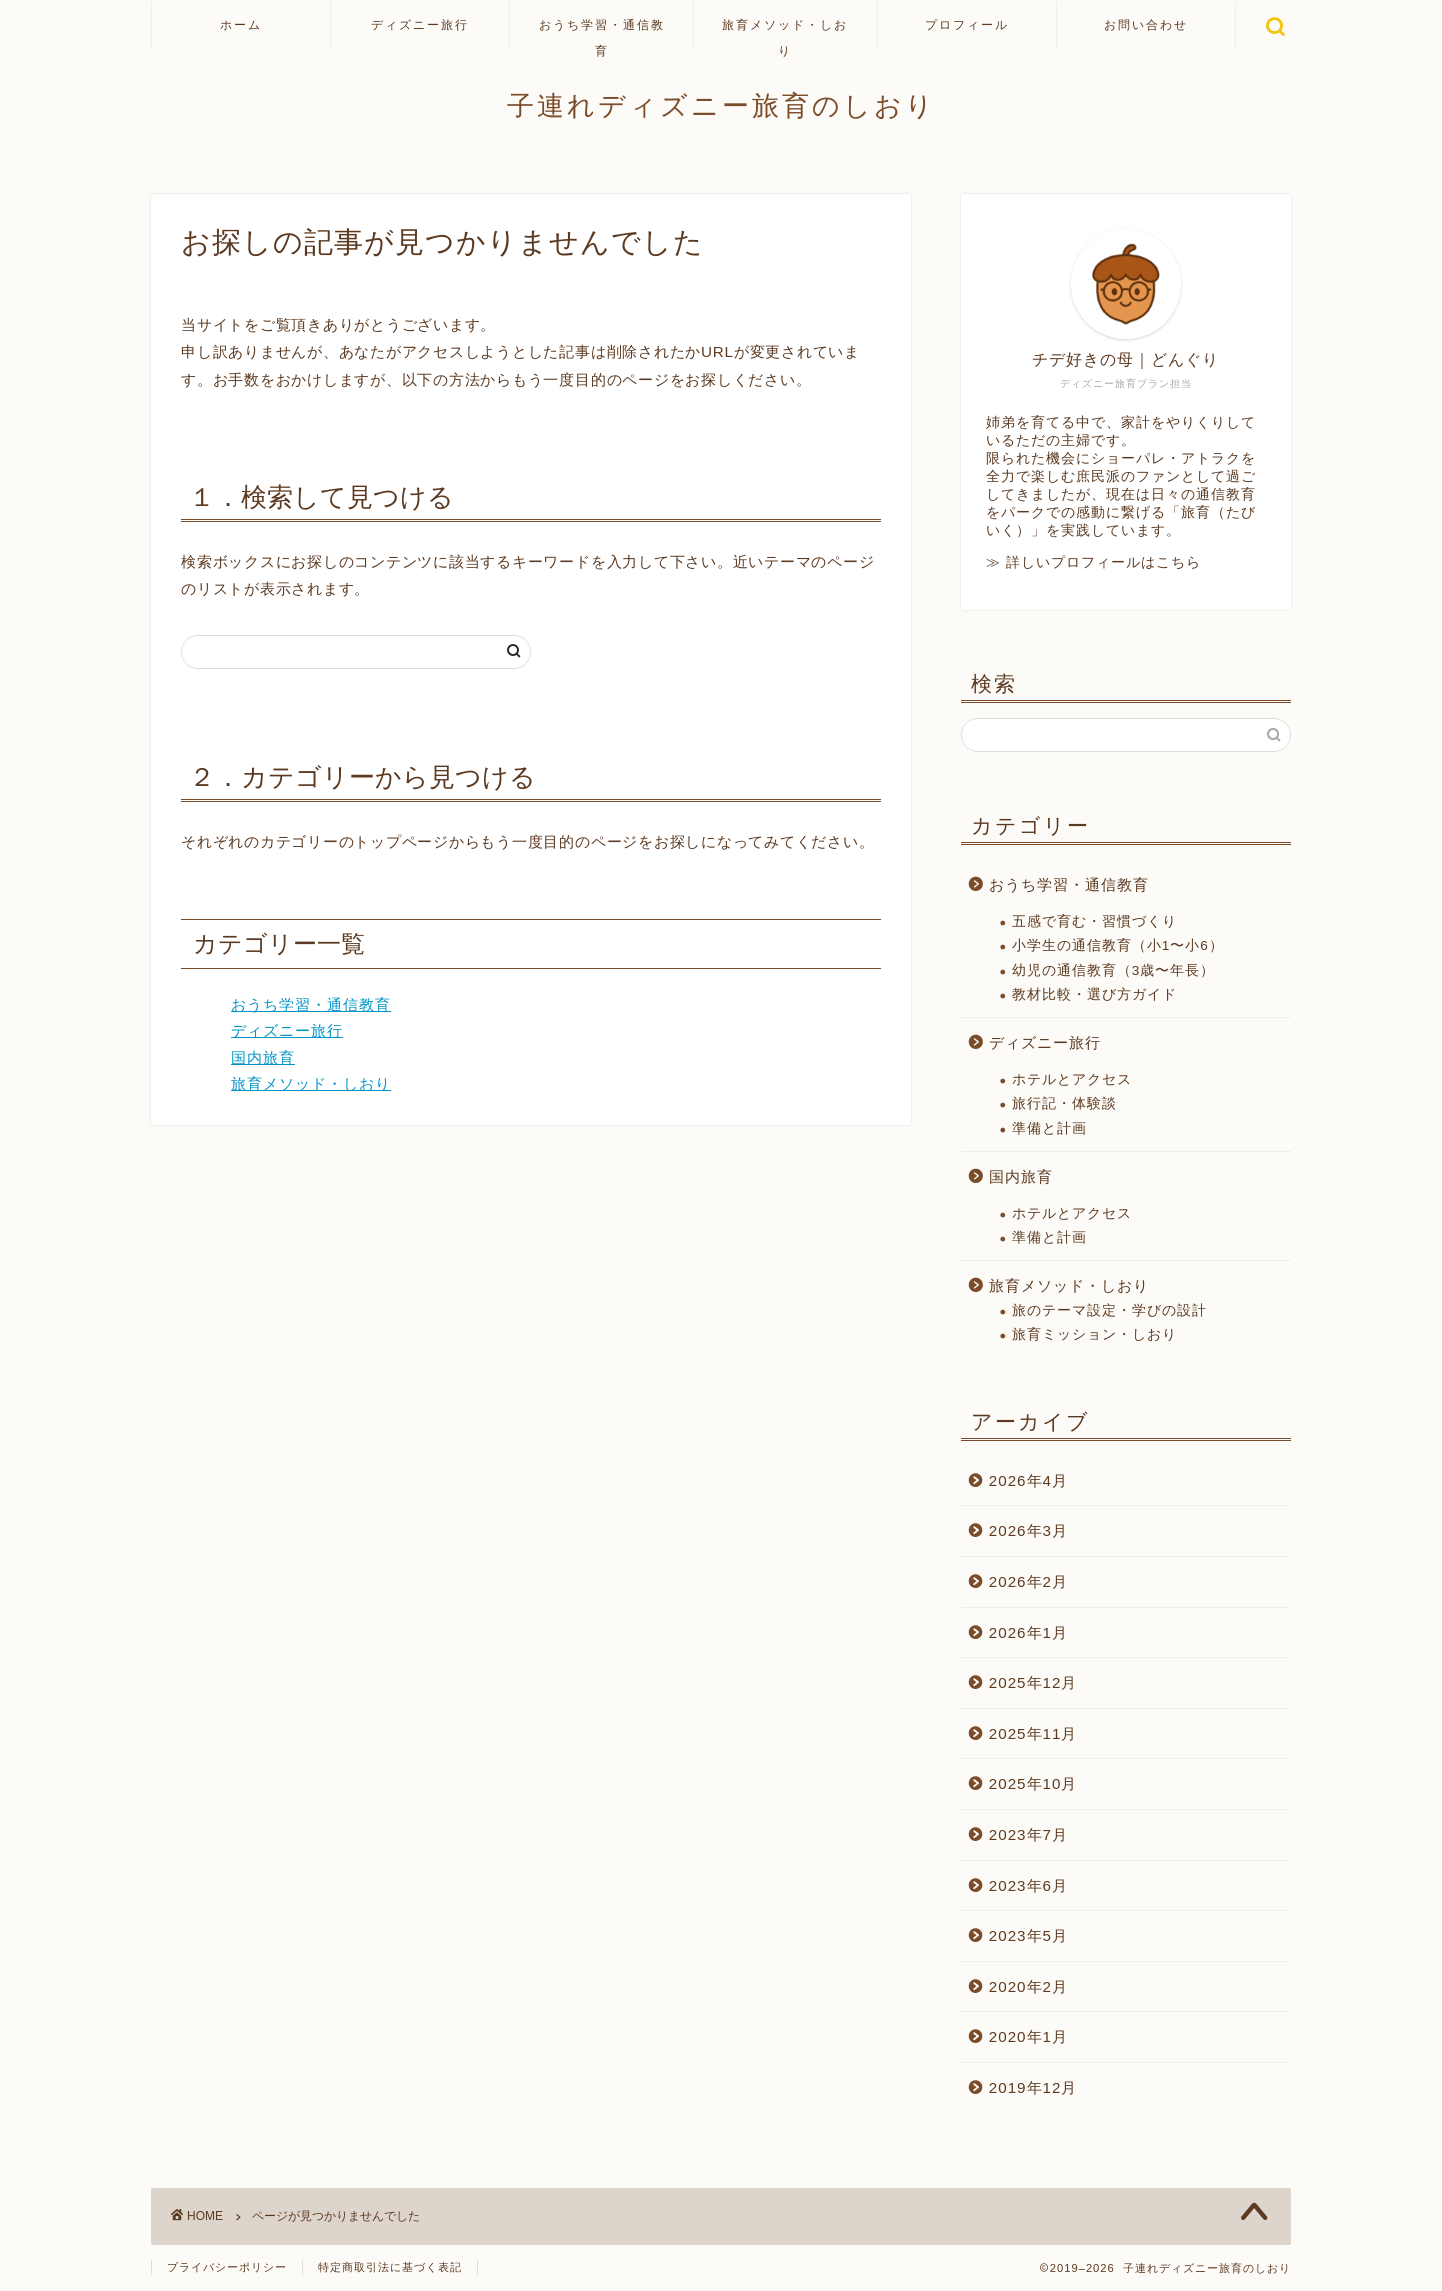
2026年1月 (1028, 1632)
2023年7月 (1028, 1834)
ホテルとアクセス (1072, 1079)
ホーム (241, 24)
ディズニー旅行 (420, 24)
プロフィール (967, 24)
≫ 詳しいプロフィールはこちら (1093, 562)
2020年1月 (1028, 2036)
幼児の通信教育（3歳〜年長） (1114, 970)
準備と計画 (1049, 1128)
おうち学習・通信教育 (602, 32)
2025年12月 (1033, 1682)
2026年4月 (1028, 1480)
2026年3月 (1028, 1530)
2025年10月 (1033, 1783)
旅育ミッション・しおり (1094, 1334)
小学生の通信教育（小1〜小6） (1118, 945)
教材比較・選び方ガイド (1094, 994)
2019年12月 (1033, 2087)
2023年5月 (1028, 1935)
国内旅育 (263, 1057)
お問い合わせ (1146, 24)
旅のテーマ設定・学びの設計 (1109, 1310)
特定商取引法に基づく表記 (390, 2267)
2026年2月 (1028, 1581)
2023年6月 (1028, 1885)
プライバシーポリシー (227, 2267)
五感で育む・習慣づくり (1094, 921)
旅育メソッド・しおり (785, 32)
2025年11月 (1033, 1733)
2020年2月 (1028, 1986)
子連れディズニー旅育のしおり (721, 105)
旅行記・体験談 (1064, 1103)
